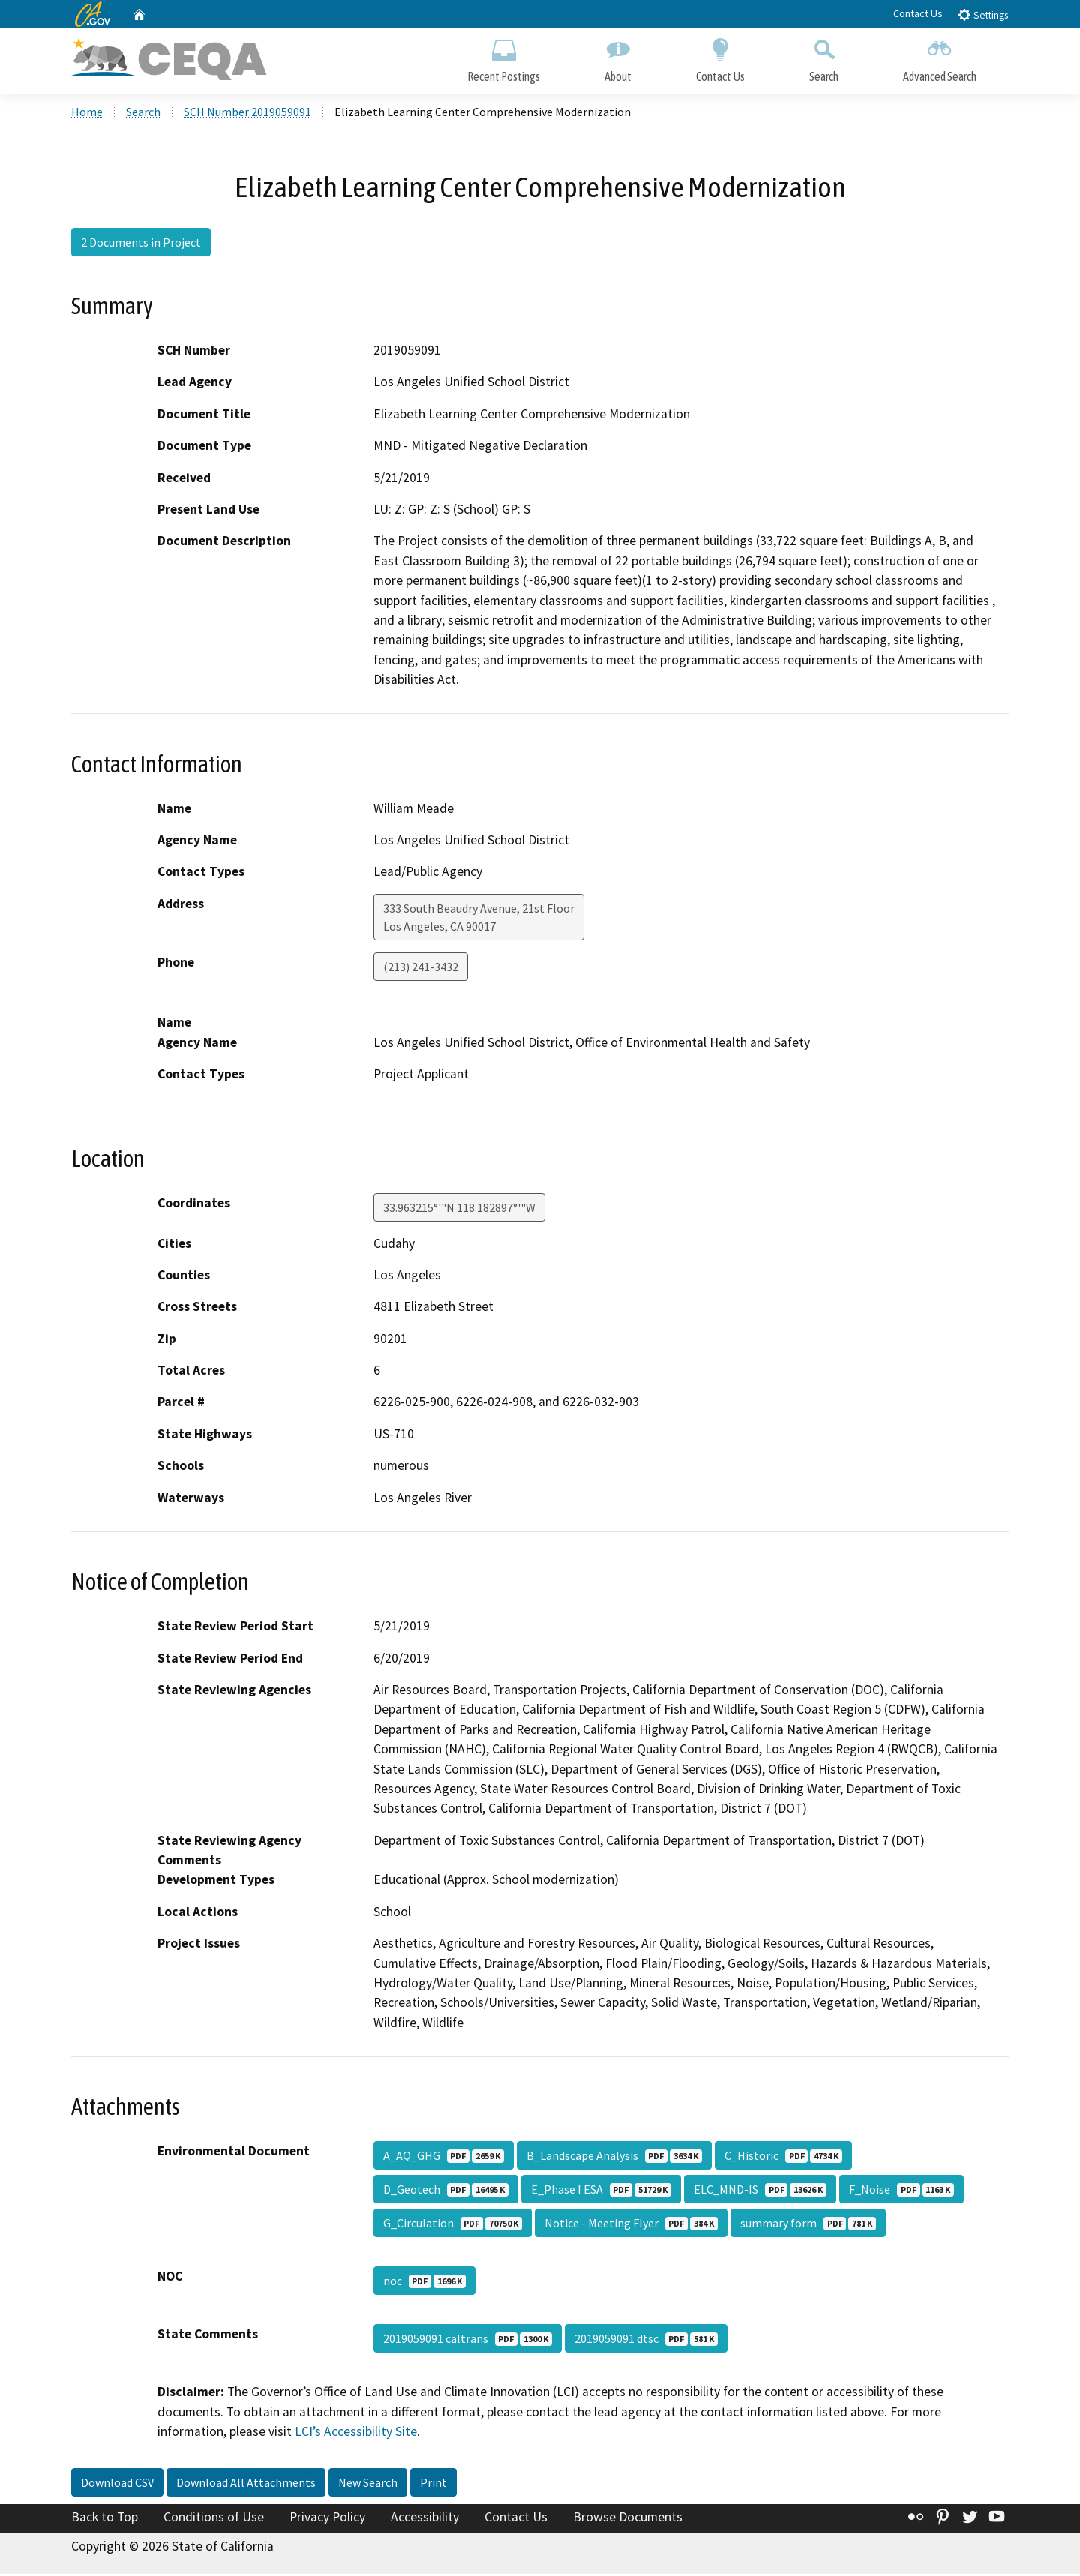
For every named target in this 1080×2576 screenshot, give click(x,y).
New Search (368, 2483)
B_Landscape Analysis (614, 2157)
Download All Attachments (246, 2483)
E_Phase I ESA (601, 2191)
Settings (983, 14)
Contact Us (918, 13)
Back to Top (104, 2518)
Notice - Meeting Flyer (631, 2225)
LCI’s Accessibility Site (356, 2433)
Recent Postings (503, 58)
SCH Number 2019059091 (247, 113)
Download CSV (117, 2483)
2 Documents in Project (141, 243)
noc (424, 2282)
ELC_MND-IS (760, 2191)
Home (87, 113)
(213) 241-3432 (420, 968)
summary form (808, 2225)
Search (824, 58)
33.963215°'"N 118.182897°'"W (459, 1208)
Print (433, 2483)
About (618, 58)
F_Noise (901, 2191)
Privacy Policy (327, 2518)
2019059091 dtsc (646, 2340)
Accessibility (425, 2518)
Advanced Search (939, 58)
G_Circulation (452, 2225)
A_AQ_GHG (443, 2157)
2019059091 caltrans (467, 2340)
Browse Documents (627, 2518)
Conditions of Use (214, 2518)
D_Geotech (445, 2191)
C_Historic (783, 2157)
